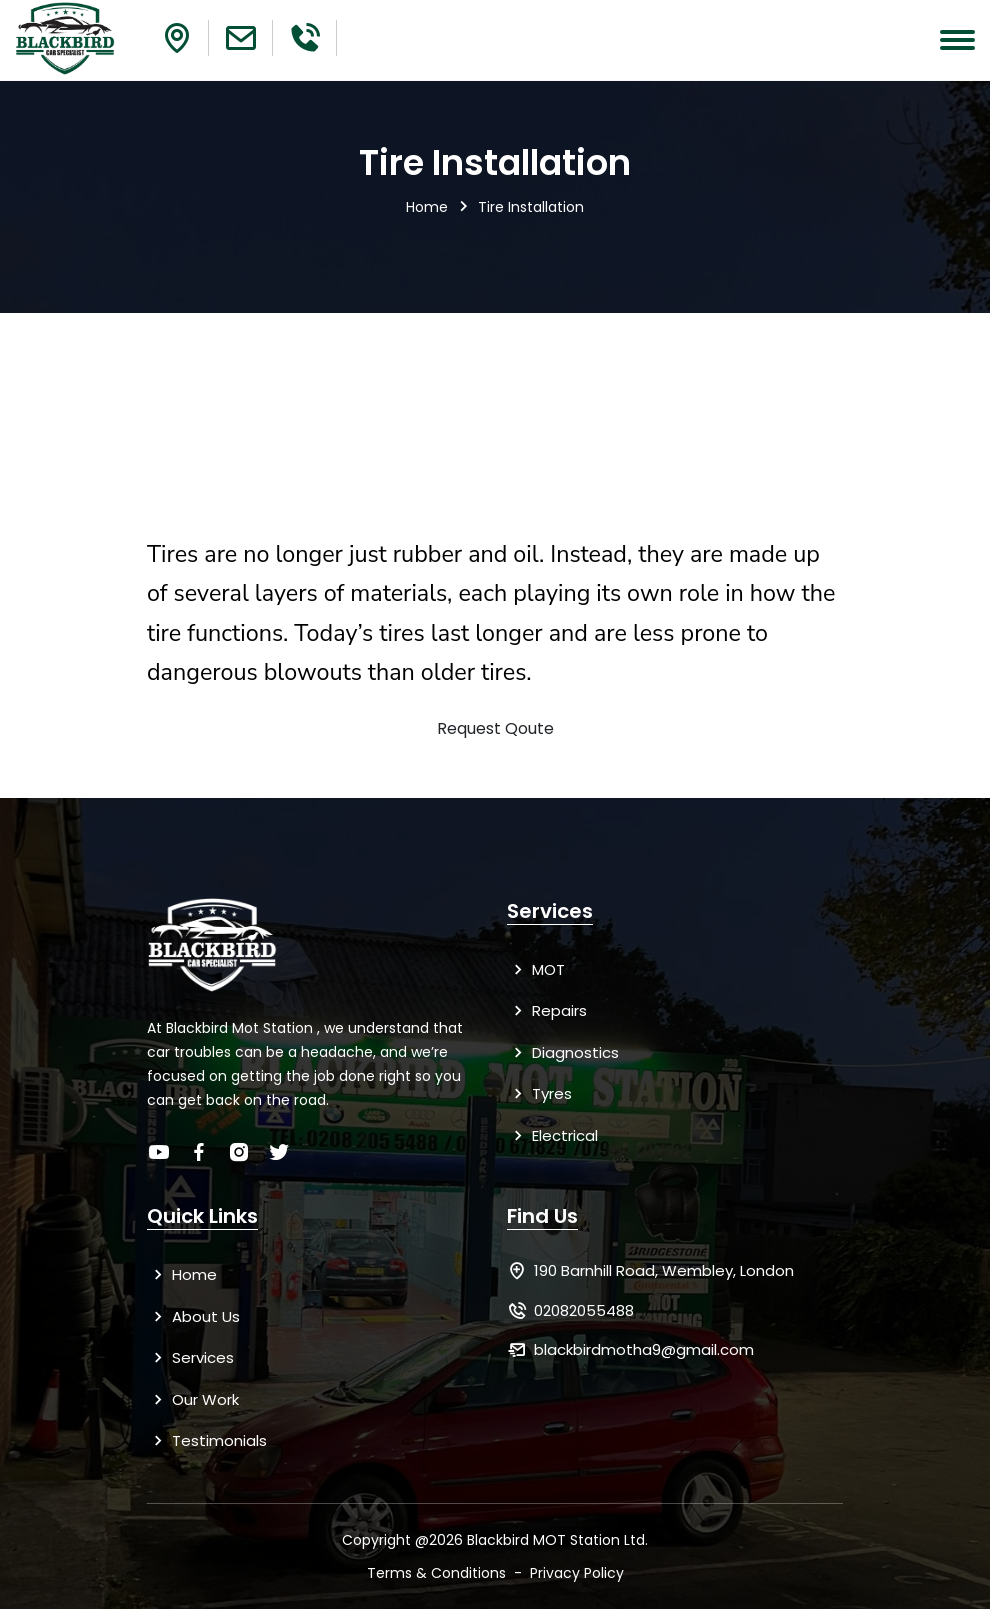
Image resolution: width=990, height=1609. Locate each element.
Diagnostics (563, 1052)
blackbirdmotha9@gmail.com (644, 1349)
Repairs (547, 1010)
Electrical (552, 1135)
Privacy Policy (577, 1573)
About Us (193, 1316)
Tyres (539, 1093)
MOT (536, 969)
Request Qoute (495, 728)
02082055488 (584, 1310)
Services (190, 1357)
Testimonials (207, 1440)
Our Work (193, 1399)
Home (427, 207)
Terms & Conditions (436, 1573)
